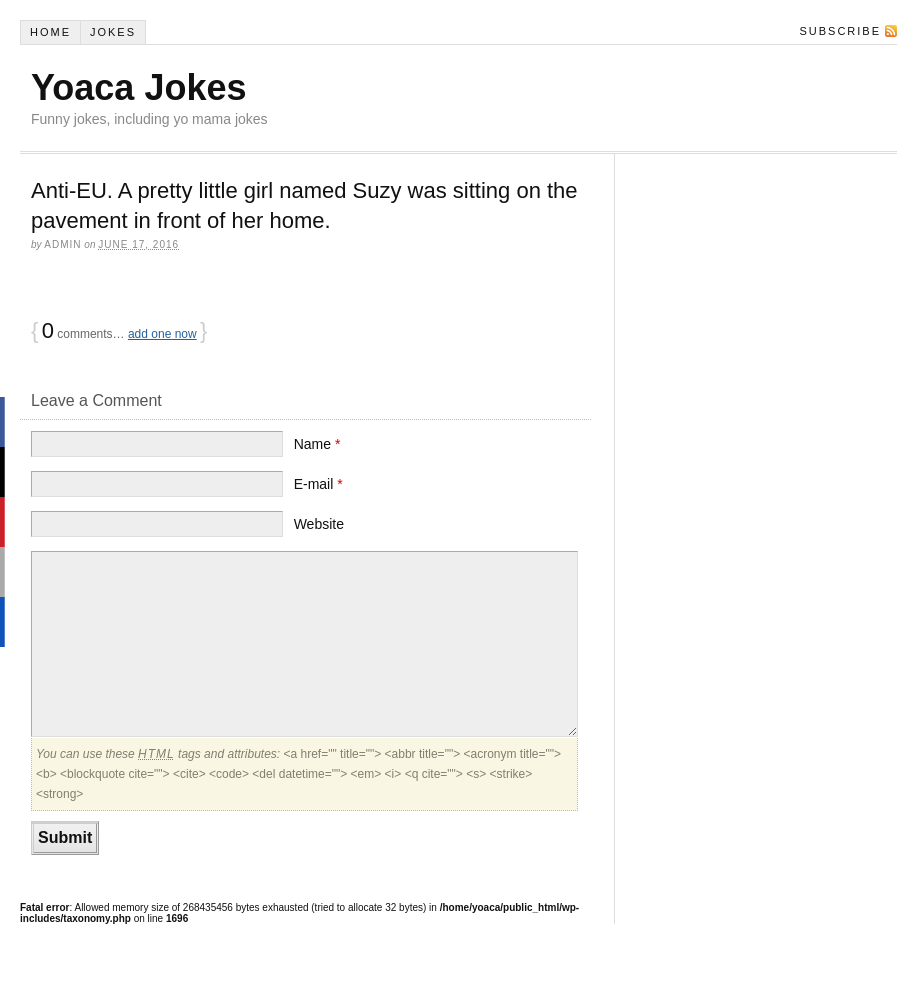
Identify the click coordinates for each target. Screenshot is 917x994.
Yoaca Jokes (138, 87)
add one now (162, 334)
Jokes (113, 32)
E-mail (318, 484)
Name (317, 444)
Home (50, 32)
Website (319, 524)
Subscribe (840, 31)
